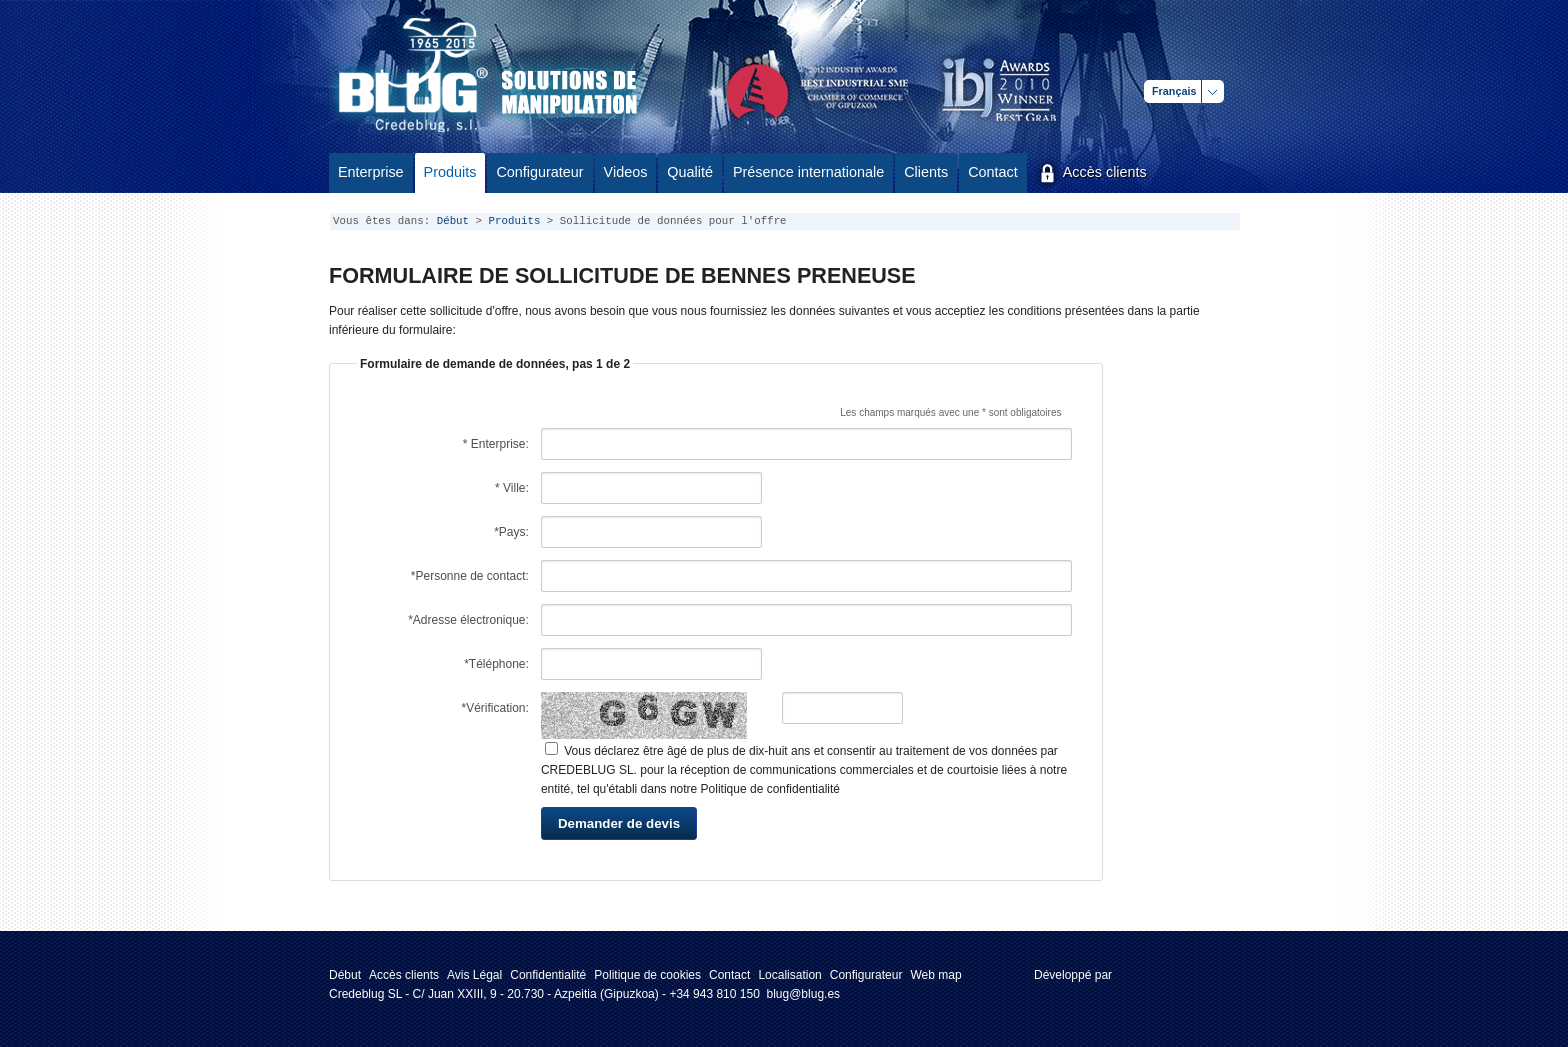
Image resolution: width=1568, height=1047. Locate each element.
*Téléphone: (496, 664)
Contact (729, 975)
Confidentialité (548, 975)
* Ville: (512, 488)
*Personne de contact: (470, 576)
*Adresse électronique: (468, 620)
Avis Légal (474, 975)
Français (1174, 91)
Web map (935, 975)
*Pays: (511, 532)
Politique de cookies (647, 975)
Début (453, 221)
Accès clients (404, 975)
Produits (515, 221)
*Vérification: (495, 708)
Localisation (789, 975)
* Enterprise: (496, 444)
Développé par (1073, 975)
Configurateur (866, 975)
